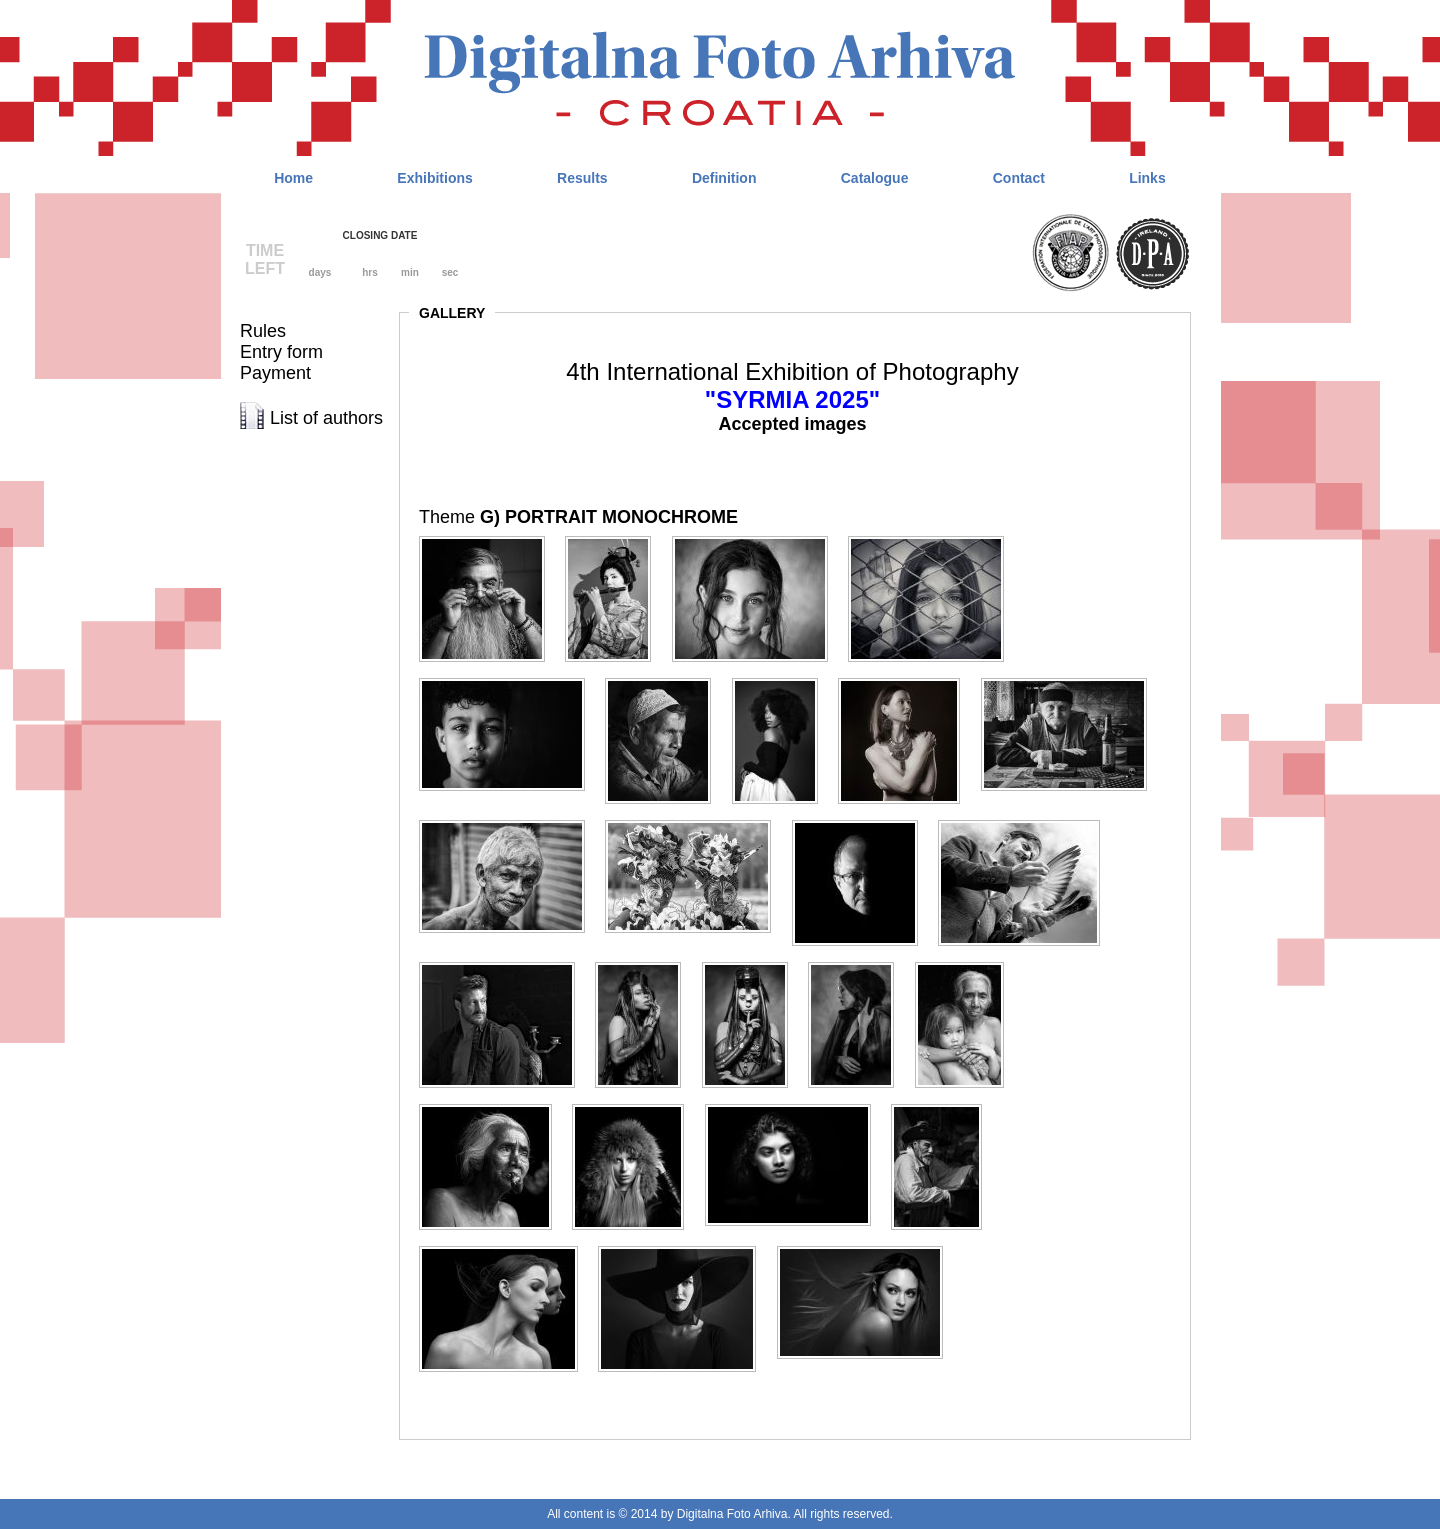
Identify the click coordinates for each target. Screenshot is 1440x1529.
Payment (275, 373)
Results (582, 178)
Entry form (281, 352)
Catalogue (875, 178)
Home (293, 178)
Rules (263, 331)
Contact (1019, 178)
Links (1147, 178)
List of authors (326, 418)
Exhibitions (434, 178)
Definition (724, 178)
